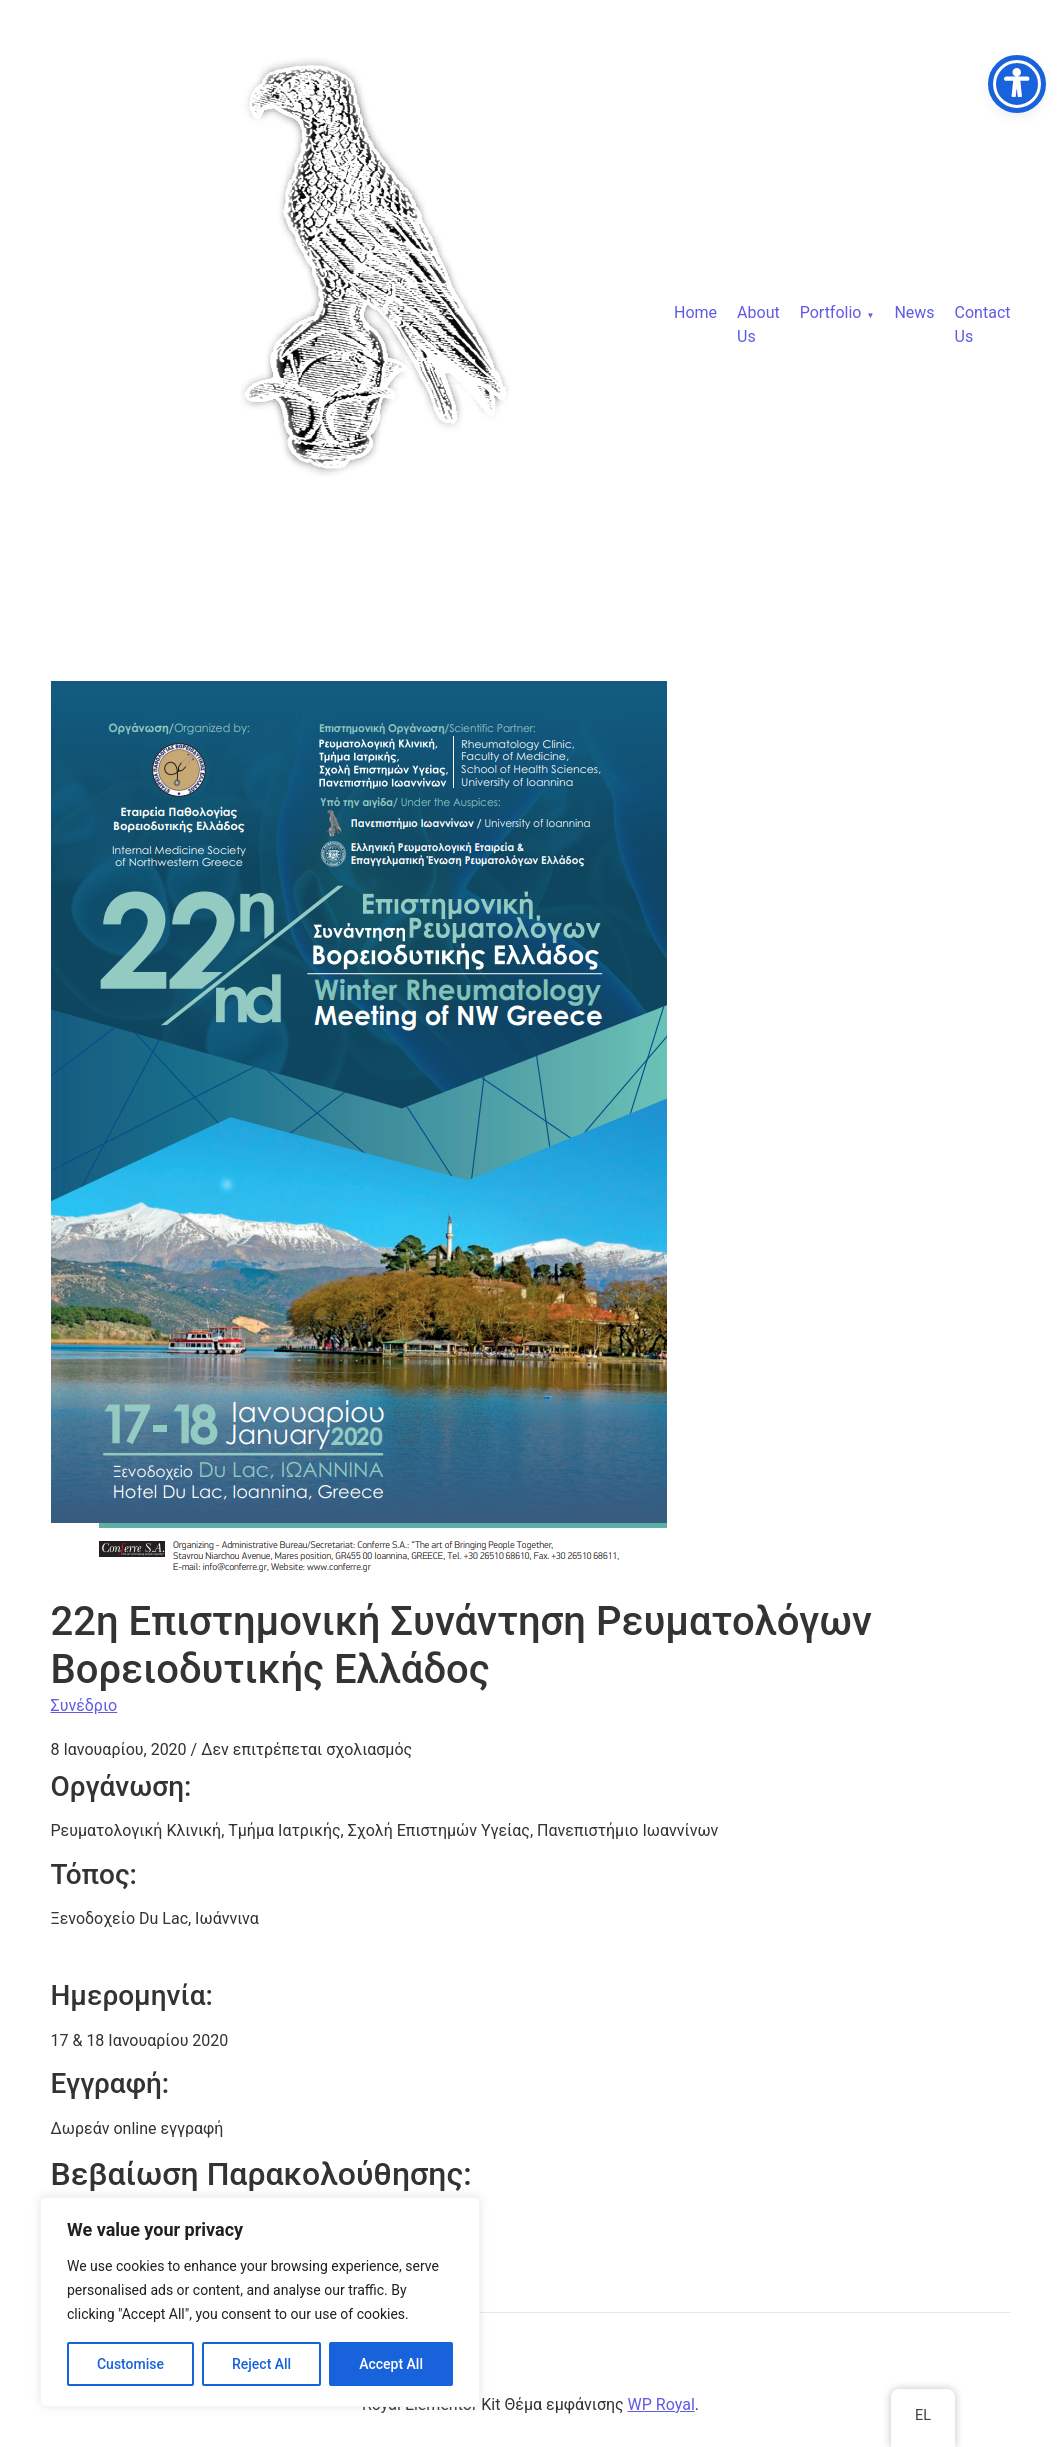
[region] (260, 2302)
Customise (130, 2364)
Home (695, 312)
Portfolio (831, 312)
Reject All (261, 2364)
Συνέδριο (84, 1705)
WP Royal (661, 2404)
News (914, 312)
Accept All (391, 2364)
